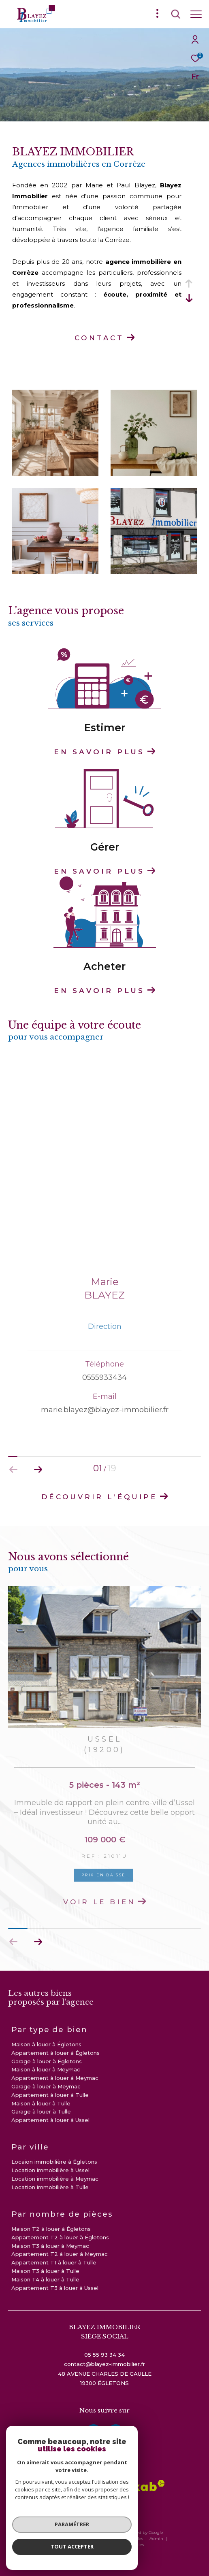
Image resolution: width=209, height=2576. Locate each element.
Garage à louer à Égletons (46, 2061)
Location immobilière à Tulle (50, 2187)
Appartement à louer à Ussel (50, 2120)
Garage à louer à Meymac (46, 2086)
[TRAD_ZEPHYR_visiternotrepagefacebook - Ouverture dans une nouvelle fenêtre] (93, 2432)
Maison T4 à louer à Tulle (45, 2279)
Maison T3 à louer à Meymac (50, 2246)
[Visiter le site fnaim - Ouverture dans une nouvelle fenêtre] (85, 2488)
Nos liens (75, 2544)
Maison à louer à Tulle (40, 2103)
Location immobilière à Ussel (50, 2170)
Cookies (136, 2544)
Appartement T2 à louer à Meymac (59, 2254)
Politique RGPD (106, 2544)
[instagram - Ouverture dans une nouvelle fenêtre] (116, 2432)
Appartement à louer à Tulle (50, 2095)
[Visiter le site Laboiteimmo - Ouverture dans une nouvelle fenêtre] (104, 2559)
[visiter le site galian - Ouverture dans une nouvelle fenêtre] (101, 2506)
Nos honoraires (57, 2538)
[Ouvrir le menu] (196, 14)
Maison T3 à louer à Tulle (45, 2271)
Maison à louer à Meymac (45, 2069)
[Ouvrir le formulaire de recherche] (175, 14)
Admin (156, 2538)
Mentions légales (126, 2538)
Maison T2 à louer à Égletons (51, 2229)
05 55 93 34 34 (104, 2354)
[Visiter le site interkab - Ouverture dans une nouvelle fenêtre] (133, 2485)
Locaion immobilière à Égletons (54, 2161)
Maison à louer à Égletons (46, 2044)
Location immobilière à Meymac (54, 2178)
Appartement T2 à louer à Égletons (60, 2237)
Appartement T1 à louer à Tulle (53, 2262)
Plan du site (90, 2538)
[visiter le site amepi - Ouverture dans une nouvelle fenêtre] (53, 2488)
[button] (37, 1942)
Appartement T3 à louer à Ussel (54, 2288)
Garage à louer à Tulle (41, 2111)
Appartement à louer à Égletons (55, 2053)
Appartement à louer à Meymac (54, 2078)
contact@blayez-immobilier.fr (104, 2364)
